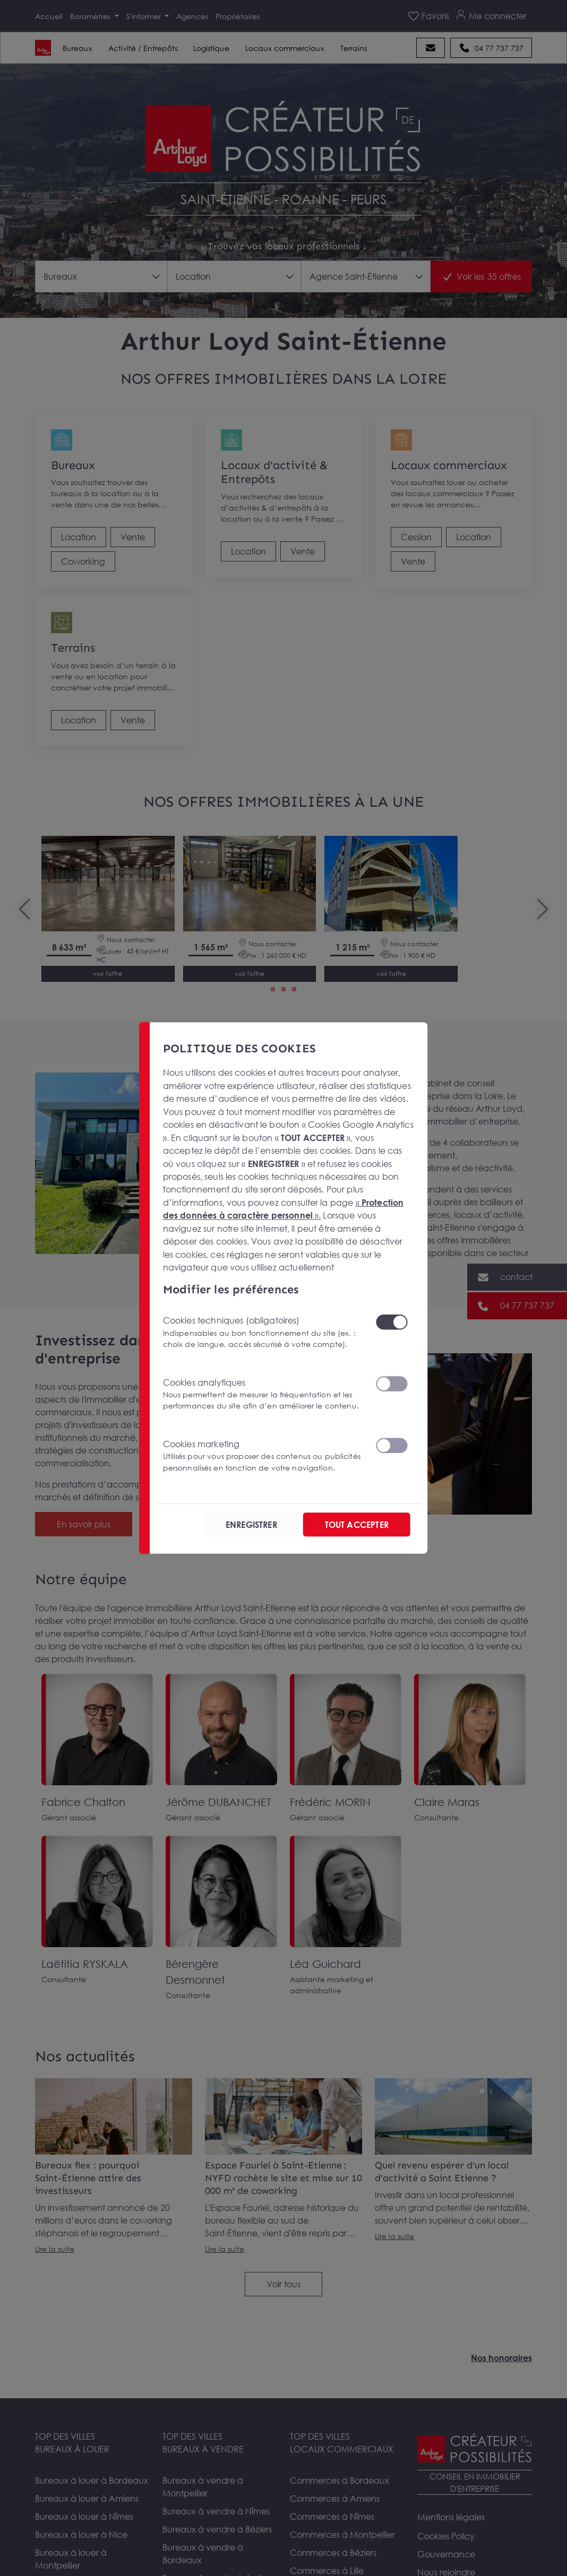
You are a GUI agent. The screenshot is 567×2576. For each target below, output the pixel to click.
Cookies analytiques (263, 1394)
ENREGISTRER (251, 1524)
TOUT (357, 1524)
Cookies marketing (263, 1456)
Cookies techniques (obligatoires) (263, 1332)
